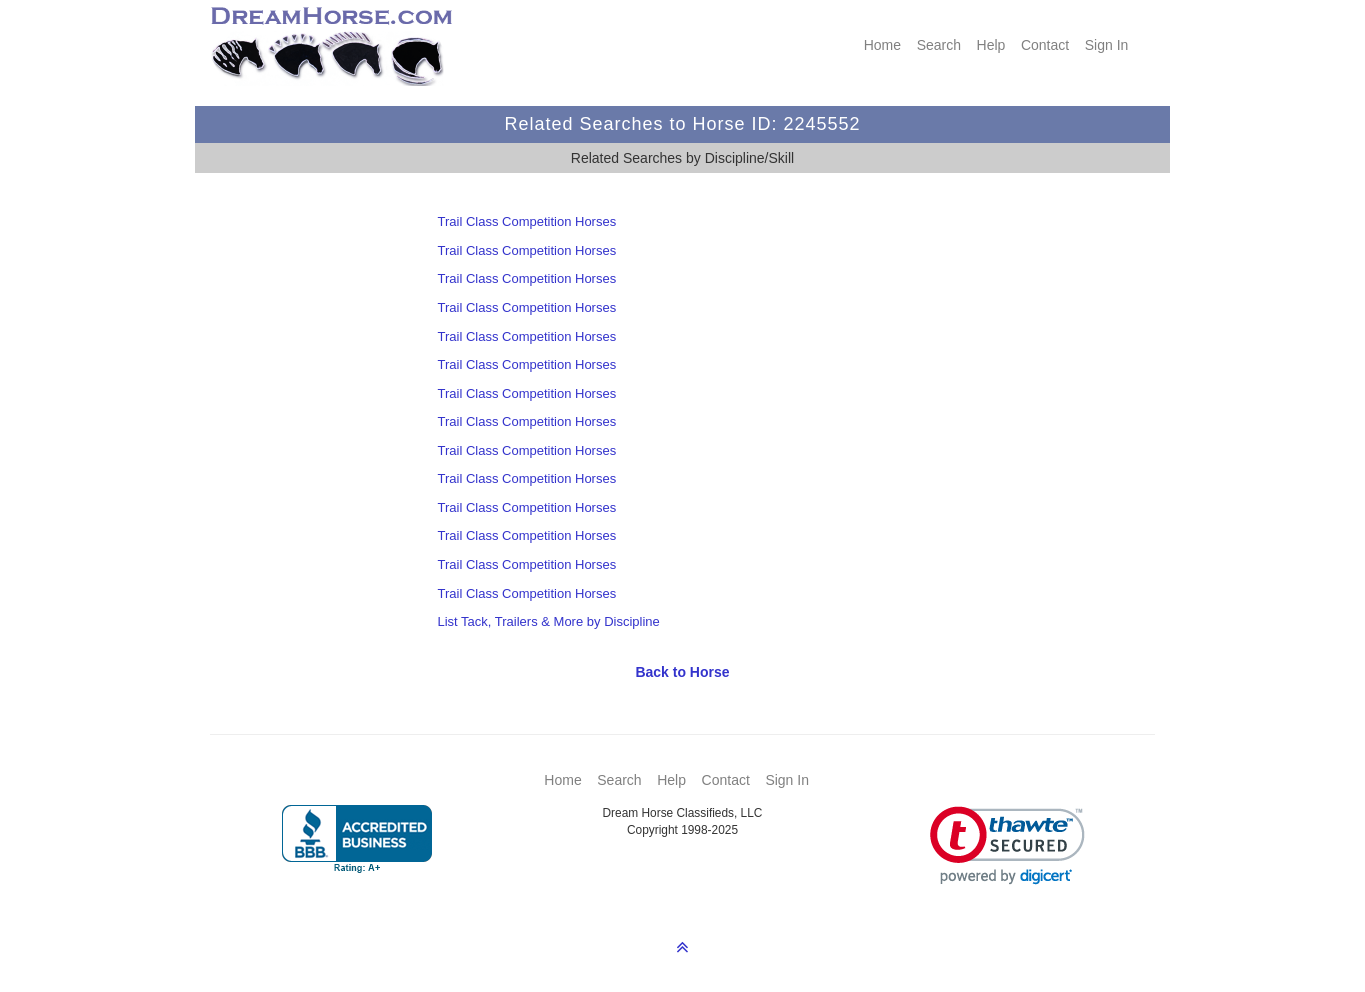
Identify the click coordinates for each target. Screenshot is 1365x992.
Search (939, 45)
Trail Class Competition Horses (526, 221)
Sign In (1107, 45)
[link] (1007, 845)
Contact (1045, 45)
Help (991, 45)
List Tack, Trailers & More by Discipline (548, 621)
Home (882, 45)
